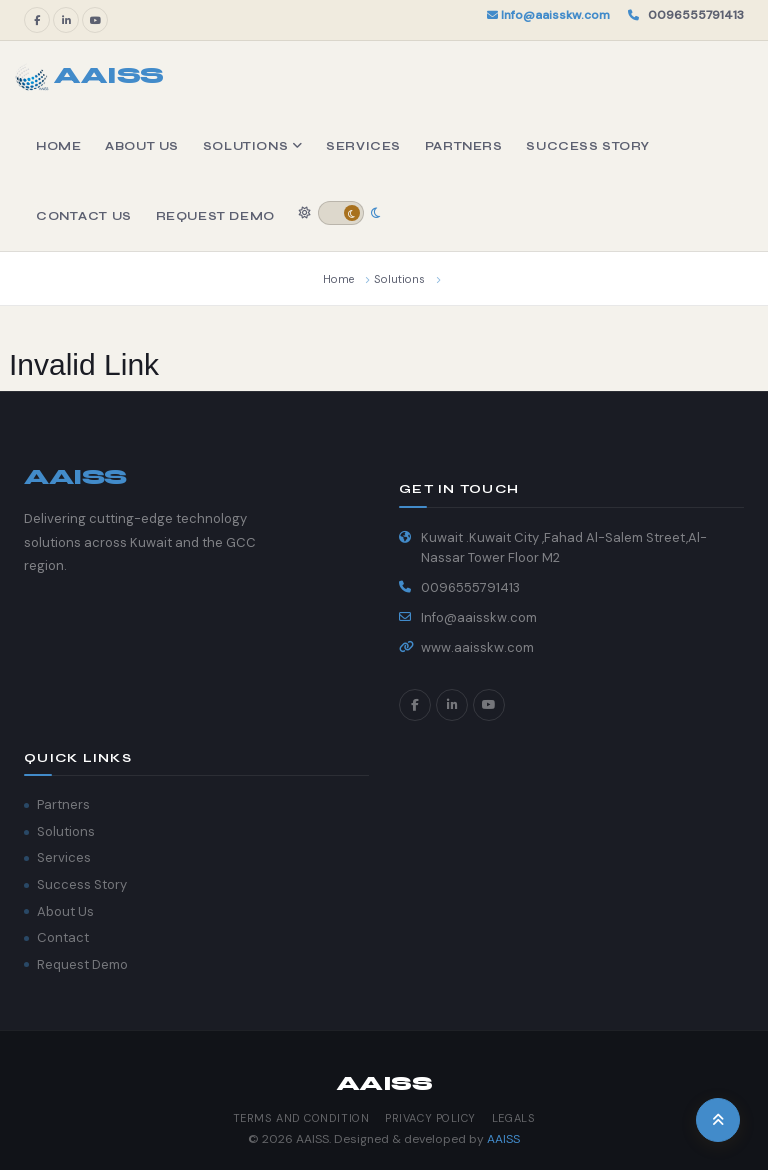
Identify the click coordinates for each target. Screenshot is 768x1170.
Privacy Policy (430, 1118)
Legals (513, 1118)
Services (363, 146)
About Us (142, 146)
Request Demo (215, 216)
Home (58, 146)
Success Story (587, 146)
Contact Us (84, 216)
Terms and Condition (301, 1118)
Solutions (252, 146)
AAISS (503, 1139)
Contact (63, 937)
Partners (464, 146)
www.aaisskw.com (477, 647)
